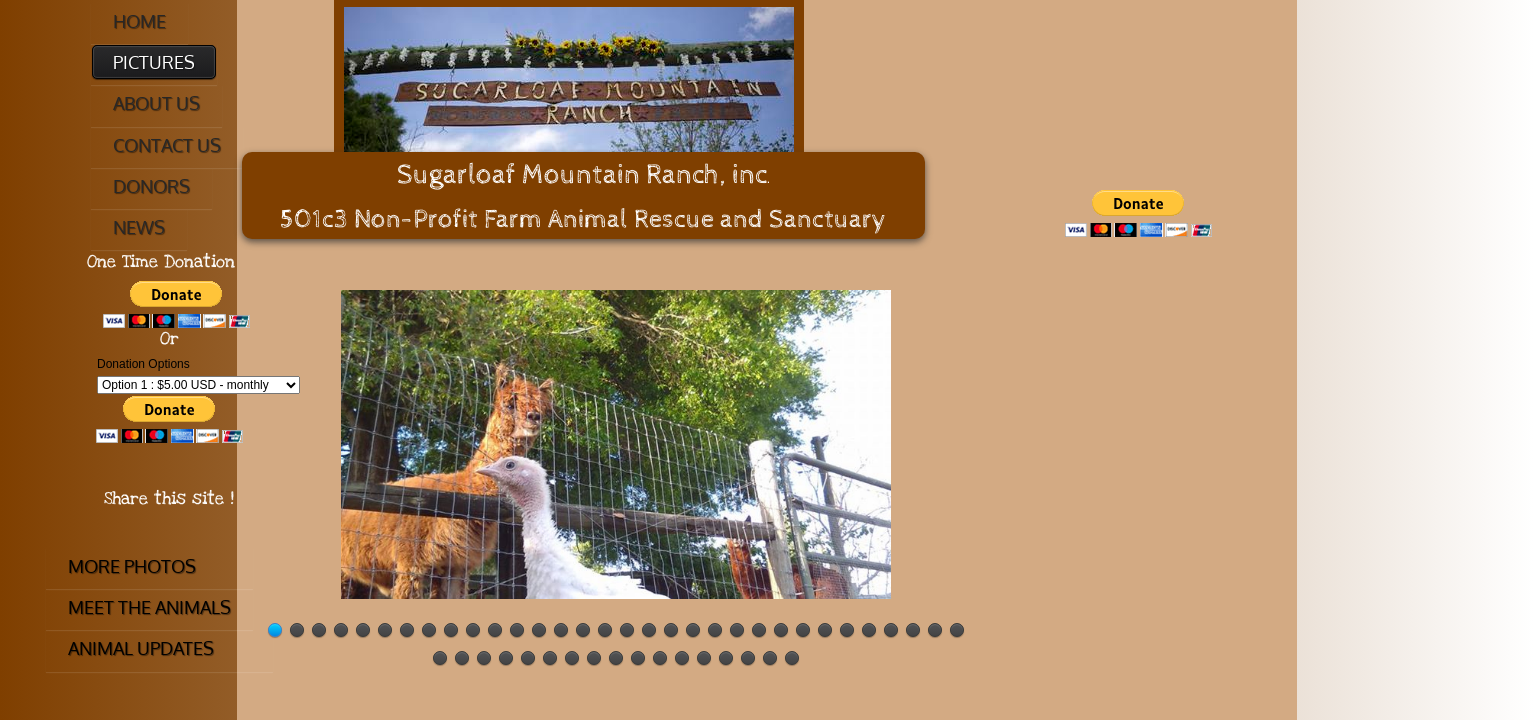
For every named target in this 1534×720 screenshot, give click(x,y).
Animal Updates (141, 648)
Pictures (154, 62)
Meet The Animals (149, 607)
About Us (156, 103)
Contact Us (167, 145)
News (139, 227)
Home (139, 21)
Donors (151, 186)
